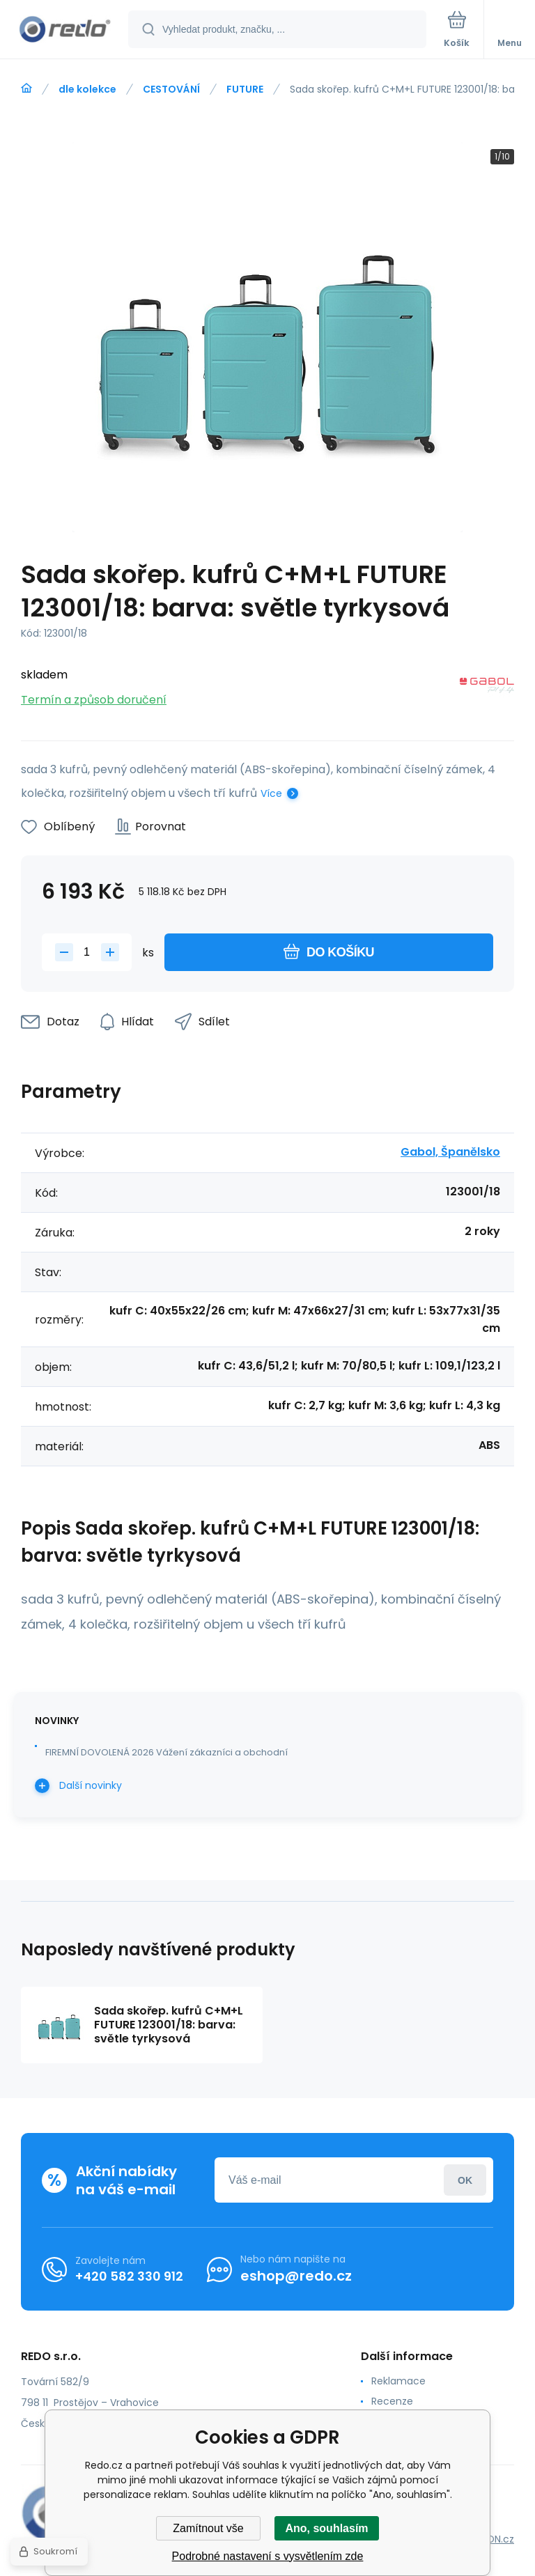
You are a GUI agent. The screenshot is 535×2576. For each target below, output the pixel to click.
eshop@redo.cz (296, 2276)
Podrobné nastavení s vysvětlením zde (268, 2556)
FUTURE (244, 89)
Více (271, 793)
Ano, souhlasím (326, 2528)
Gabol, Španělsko (450, 1152)
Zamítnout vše (208, 2528)
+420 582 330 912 (129, 2276)
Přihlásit (465, 2180)
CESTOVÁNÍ (171, 89)
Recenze (392, 2401)
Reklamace (398, 2381)
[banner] (65, 30)
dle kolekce (87, 89)
